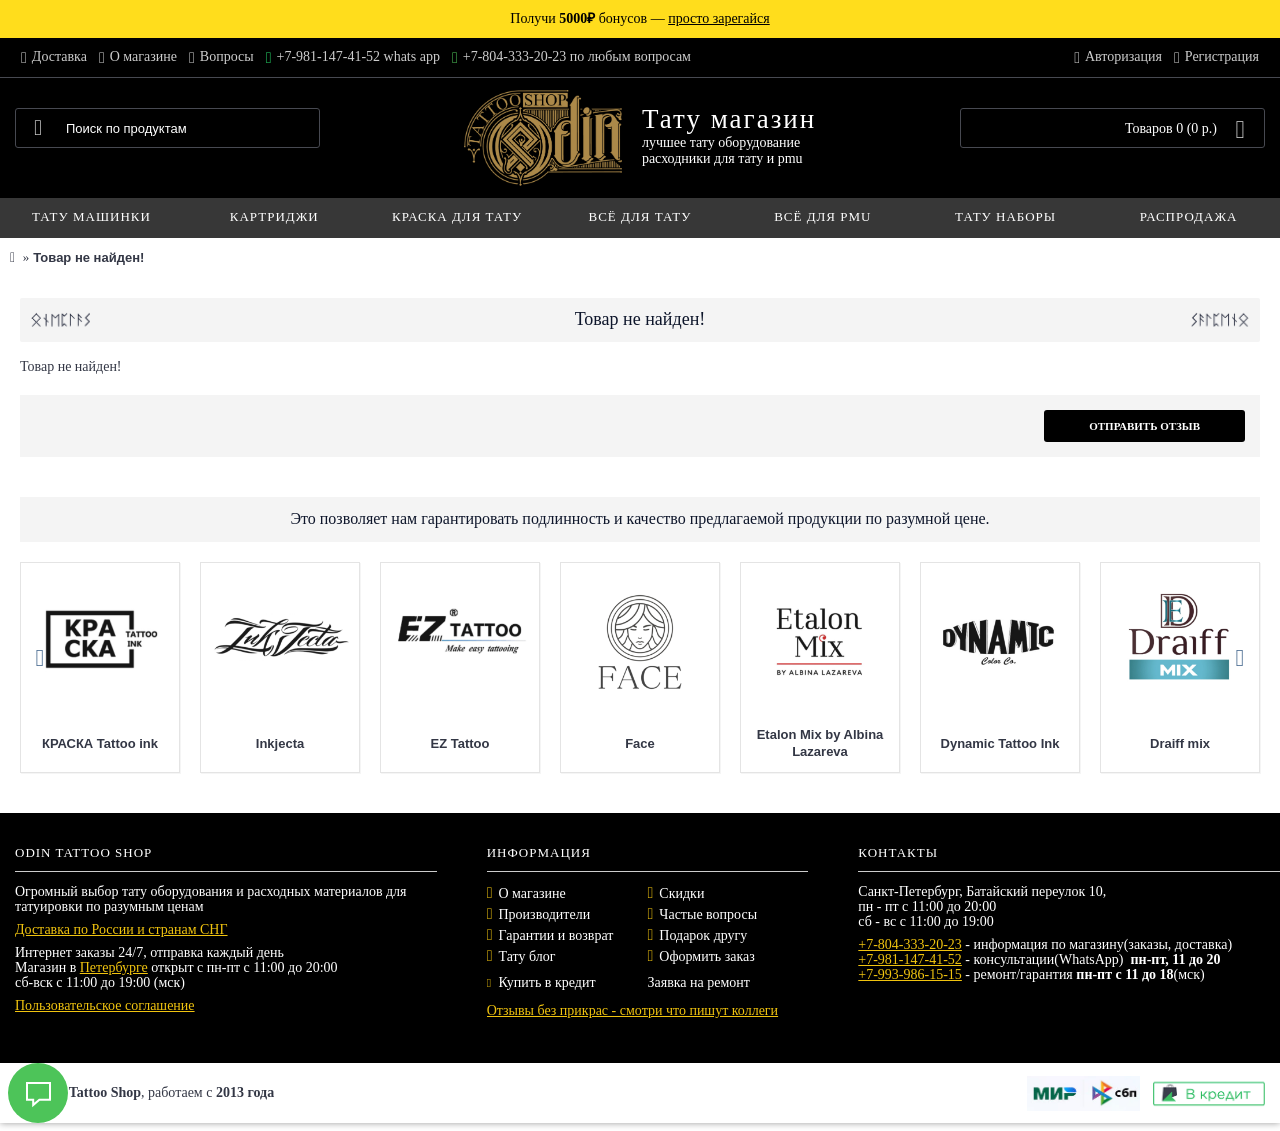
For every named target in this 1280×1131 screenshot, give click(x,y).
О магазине (532, 893)
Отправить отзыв (1144, 426)
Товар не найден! (88, 257)
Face (764, 743)
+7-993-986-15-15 (910, 974)
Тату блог (527, 956)
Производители (545, 914)
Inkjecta (404, 743)
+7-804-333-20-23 (910, 944)
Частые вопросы (708, 914)
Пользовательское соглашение (105, 1005)
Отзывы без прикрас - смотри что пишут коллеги (632, 1010)
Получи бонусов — (639, 18)
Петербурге (114, 967)
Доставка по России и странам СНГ (121, 929)
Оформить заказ (706, 956)
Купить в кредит (541, 982)
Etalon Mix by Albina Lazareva (944, 743)
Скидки (681, 893)
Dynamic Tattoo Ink (1124, 743)
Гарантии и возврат (556, 935)
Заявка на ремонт (698, 982)
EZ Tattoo (584, 743)
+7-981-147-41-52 (910, 959)
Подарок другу (703, 935)
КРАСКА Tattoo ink (224, 743)
